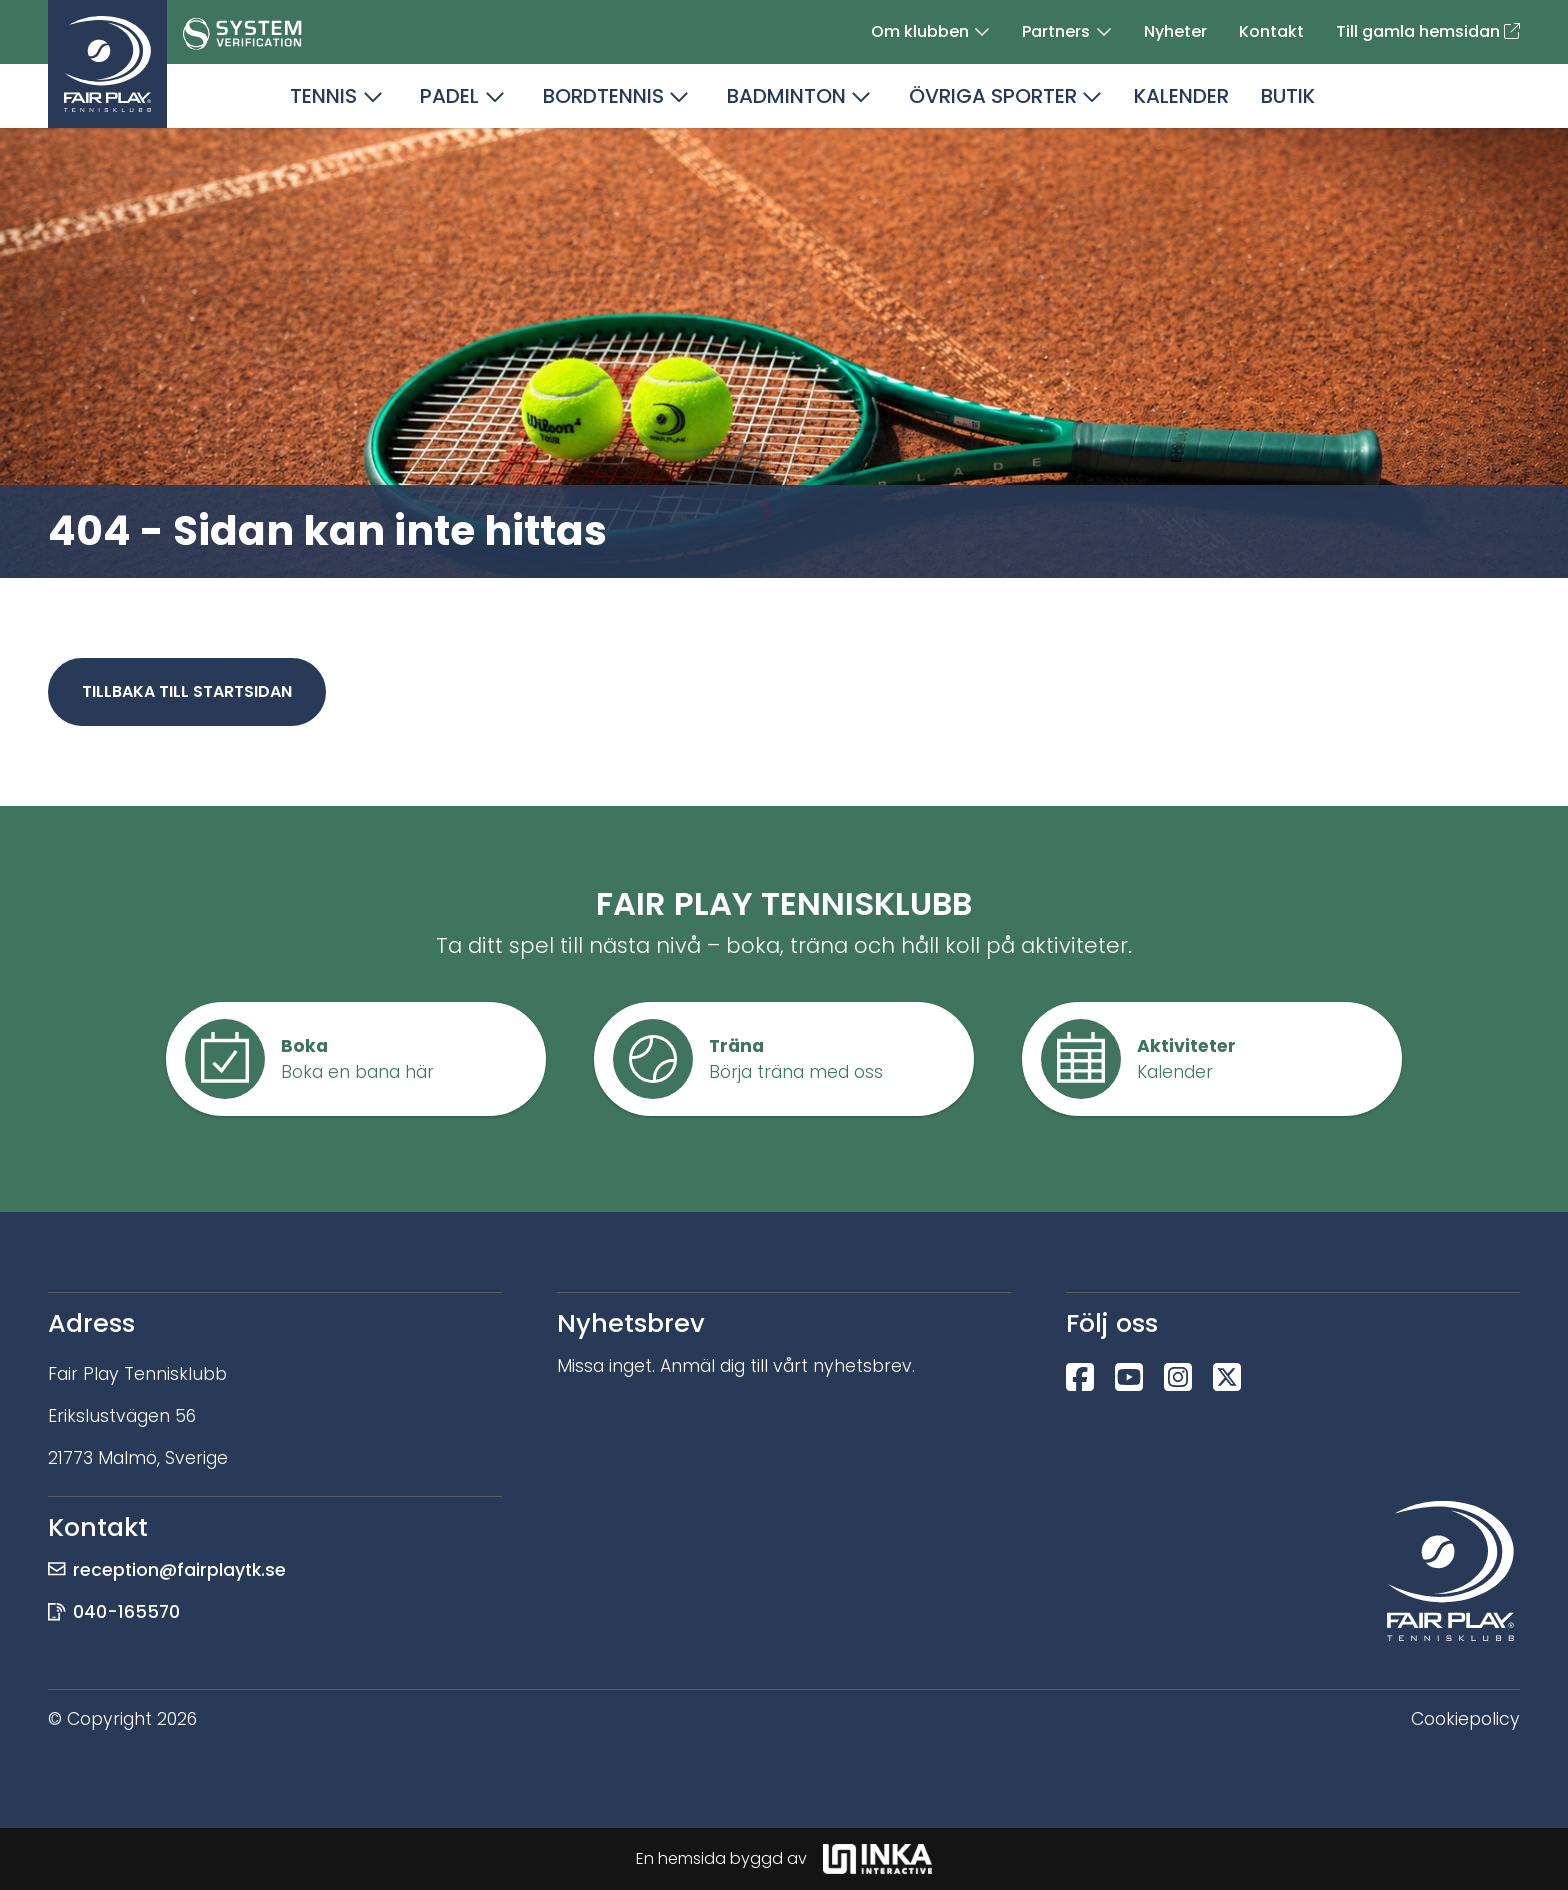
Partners (1056, 31)
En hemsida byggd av (784, 1859)
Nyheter (1175, 31)
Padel (449, 96)
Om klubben (920, 31)
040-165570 (126, 1612)
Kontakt (1271, 31)
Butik (1288, 96)
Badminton (786, 96)
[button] (982, 32)
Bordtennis (603, 96)
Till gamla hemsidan (1428, 31)
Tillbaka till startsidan (187, 691)
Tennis (323, 96)
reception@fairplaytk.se (179, 1570)
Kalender (1181, 96)
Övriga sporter (993, 96)
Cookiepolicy (1465, 1719)
